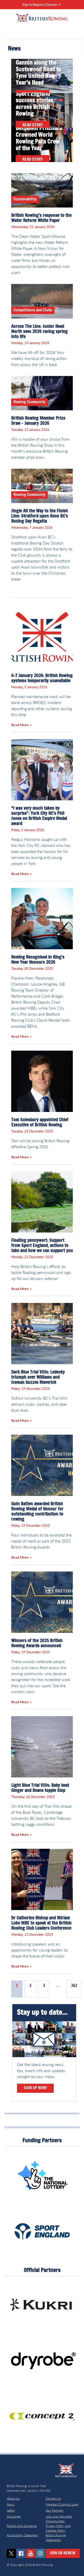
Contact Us (53, 2498)
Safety (11, 2510)
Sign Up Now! (35, 2088)
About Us (13, 2498)
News (11, 2504)
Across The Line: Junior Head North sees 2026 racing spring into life (39, 331)
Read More (20, 725)
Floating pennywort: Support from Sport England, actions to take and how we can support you (42, 1245)
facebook (21, 2553)
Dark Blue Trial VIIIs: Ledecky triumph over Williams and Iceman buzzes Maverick (38, 1377)
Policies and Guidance (22, 2526)
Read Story (32, 125)
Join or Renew (62, 2553)
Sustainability (25, 199)
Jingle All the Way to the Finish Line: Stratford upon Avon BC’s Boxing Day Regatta (39, 516)
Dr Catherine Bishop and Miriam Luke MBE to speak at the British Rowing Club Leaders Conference (41, 1923)
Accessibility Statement (22, 2535)
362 (74, 1986)
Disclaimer (14, 2516)
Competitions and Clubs (32, 310)
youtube (30, 2553)
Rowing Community (29, 402)
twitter (11, 2553)
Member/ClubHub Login (62, 2504)
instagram (40, 2553)
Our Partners (54, 2510)
